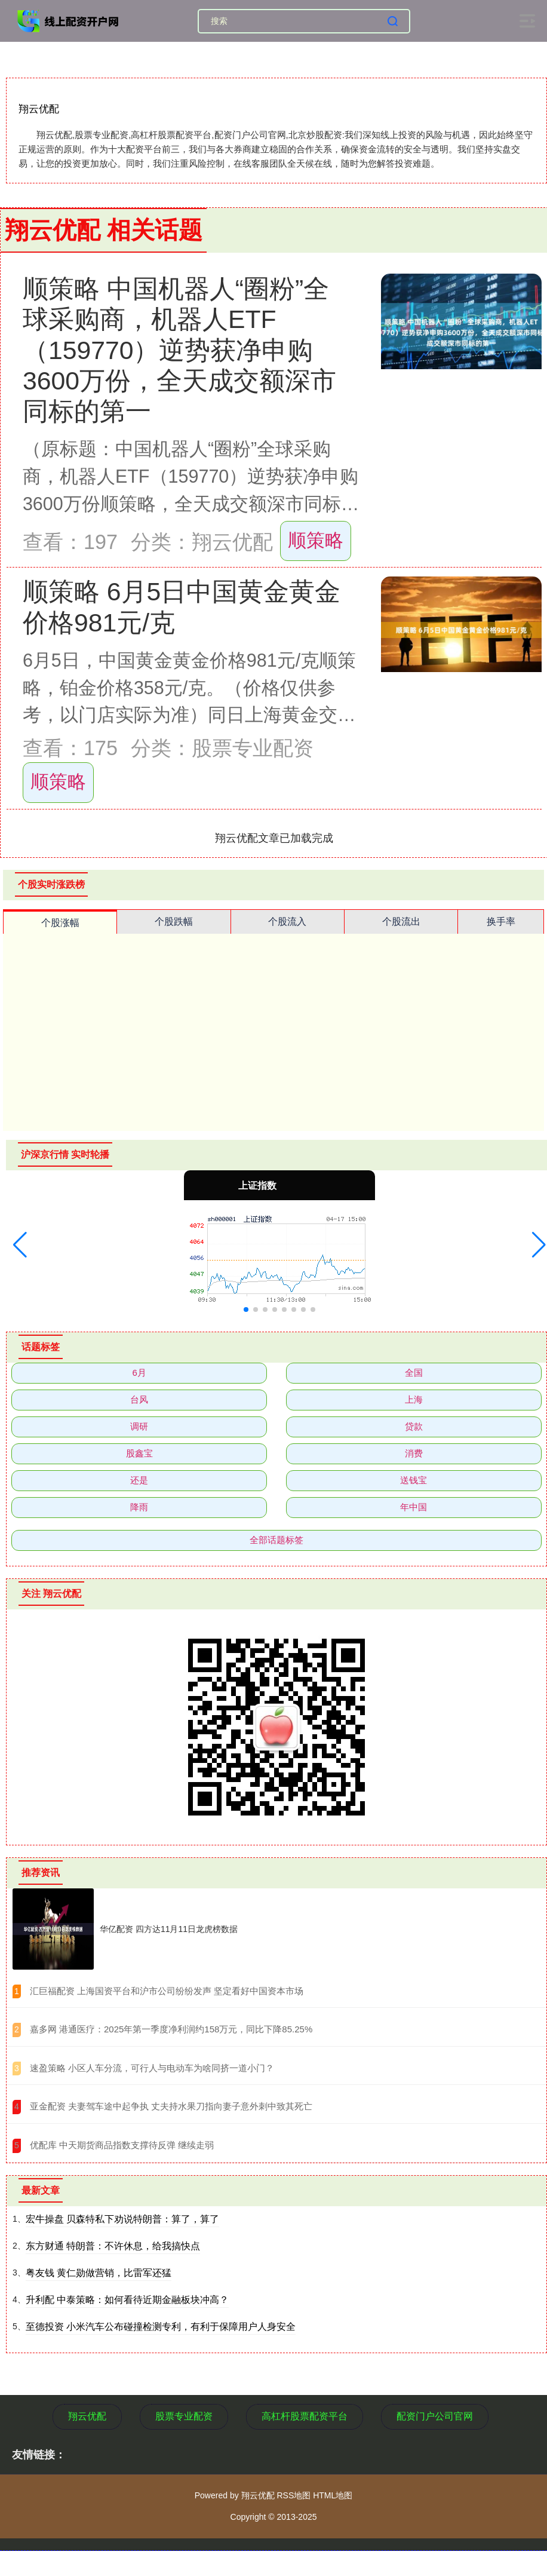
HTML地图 (332, 2495)
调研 (139, 1426)
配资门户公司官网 (435, 2416)
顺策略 (315, 540)
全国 (414, 1372)
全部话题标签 (276, 1540)
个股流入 (287, 921)
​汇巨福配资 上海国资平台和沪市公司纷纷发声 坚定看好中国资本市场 (166, 1991)
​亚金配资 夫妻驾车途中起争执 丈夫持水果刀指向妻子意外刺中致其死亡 (171, 2106)
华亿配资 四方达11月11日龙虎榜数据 (169, 1929)
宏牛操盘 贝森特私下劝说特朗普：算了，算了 (122, 2219)
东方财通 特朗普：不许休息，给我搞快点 (113, 2246)
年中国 (413, 1507)
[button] (20, 1245)
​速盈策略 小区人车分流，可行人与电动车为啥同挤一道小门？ (152, 2068)
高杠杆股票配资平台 (305, 2416)
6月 (139, 1372)
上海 (414, 1399)
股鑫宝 (139, 1453)
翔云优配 (87, 2416)
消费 (414, 1453)
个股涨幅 (60, 923)
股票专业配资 (184, 2416)
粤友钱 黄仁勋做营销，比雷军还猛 (98, 2273)
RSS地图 (293, 2495)
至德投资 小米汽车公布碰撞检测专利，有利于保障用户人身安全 (161, 2327)
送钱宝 (413, 1480)
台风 (139, 1399)
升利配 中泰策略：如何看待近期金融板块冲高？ (127, 2300)
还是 (139, 1480)
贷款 (414, 1426)
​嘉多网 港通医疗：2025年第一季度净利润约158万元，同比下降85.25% (171, 2029)
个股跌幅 (174, 921)
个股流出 (401, 921)
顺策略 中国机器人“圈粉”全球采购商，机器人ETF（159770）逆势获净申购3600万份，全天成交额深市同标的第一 (179, 349)
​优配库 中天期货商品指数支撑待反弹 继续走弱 (122, 2145)
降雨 (139, 1507)
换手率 (501, 921)
